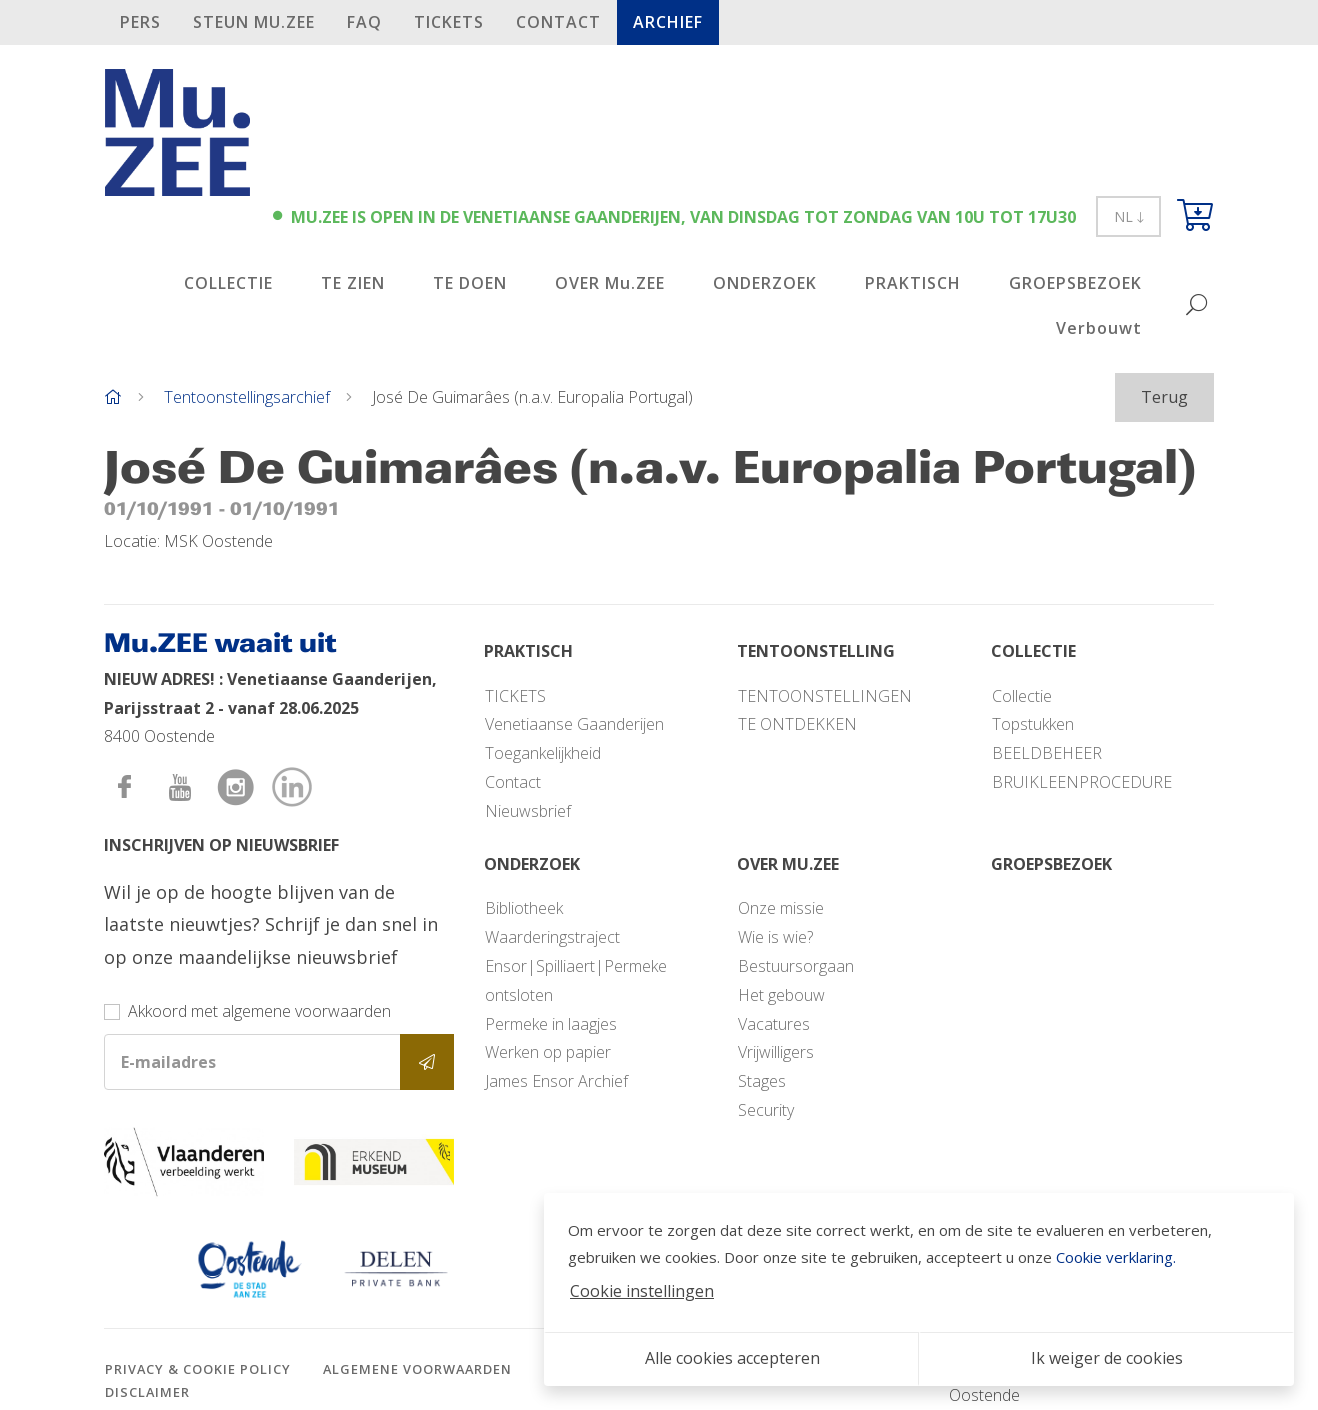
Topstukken (1033, 724)
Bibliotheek (524, 908)
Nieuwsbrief (528, 811)
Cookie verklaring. (1116, 1257)
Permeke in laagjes (551, 1024)
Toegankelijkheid (543, 753)
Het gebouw (781, 995)
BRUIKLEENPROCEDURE (1082, 782)
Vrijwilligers (776, 1052)
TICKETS (449, 22)
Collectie (1022, 696)
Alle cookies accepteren (732, 1358)
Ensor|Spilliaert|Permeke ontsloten (576, 980)
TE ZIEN (353, 283)
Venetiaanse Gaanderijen (574, 724)
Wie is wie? (775, 937)
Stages (762, 1081)
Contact (558, 22)
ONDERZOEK (765, 283)
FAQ (364, 22)
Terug (1164, 397)
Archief (668, 22)
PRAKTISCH (913, 283)
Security (766, 1110)
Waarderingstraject (552, 937)
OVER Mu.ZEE (610, 283)
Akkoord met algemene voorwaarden (259, 1011)
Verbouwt (1099, 328)
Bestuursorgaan (796, 966)
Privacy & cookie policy (198, 1369)
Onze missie (781, 908)
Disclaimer (147, 1392)
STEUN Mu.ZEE (254, 22)
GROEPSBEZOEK (1075, 283)
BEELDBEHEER (1047, 753)
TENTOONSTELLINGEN (825, 696)
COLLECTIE (228, 283)
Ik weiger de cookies (1107, 1358)
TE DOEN (470, 283)
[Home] (113, 397)
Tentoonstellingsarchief (247, 397)
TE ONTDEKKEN (797, 724)
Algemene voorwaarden (417, 1369)
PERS (140, 22)
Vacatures (774, 1024)
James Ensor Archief (556, 1081)
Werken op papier (548, 1052)
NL (1128, 216)
